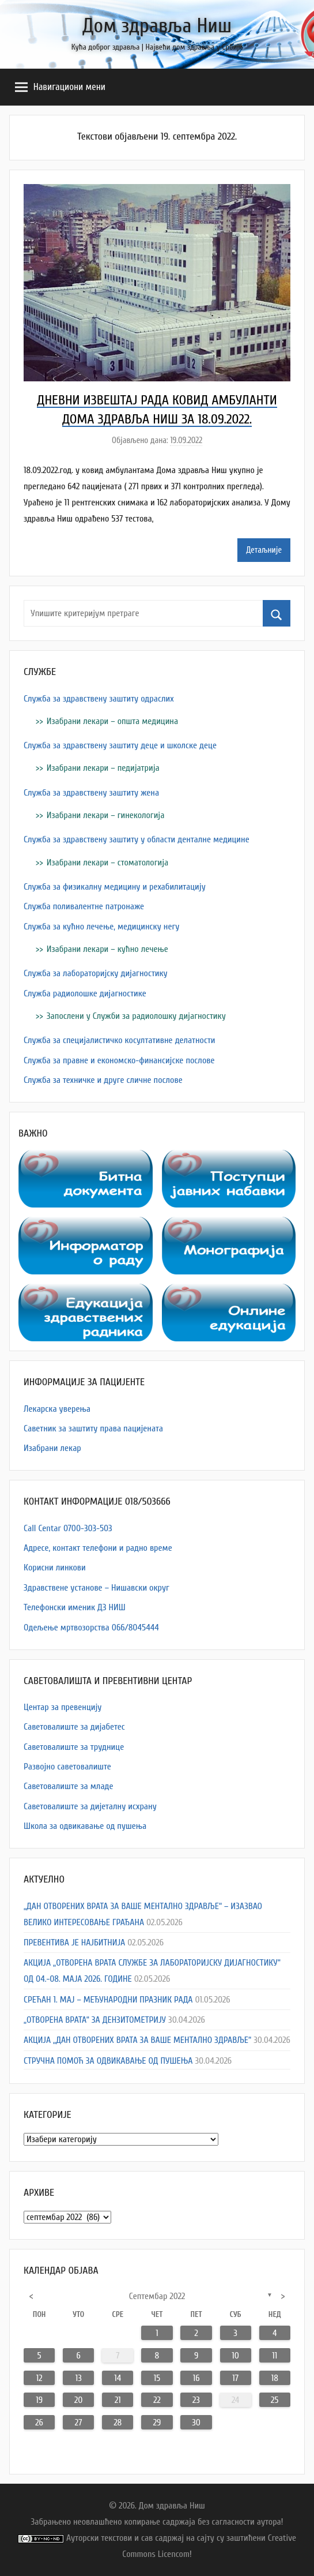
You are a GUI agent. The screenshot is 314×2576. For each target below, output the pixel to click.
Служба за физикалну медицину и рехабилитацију (115, 887)
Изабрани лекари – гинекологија (106, 815)
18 (274, 2378)
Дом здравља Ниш (157, 26)
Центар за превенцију (62, 1707)
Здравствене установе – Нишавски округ (96, 1588)
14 (117, 2378)
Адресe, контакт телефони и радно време (98, 1548)
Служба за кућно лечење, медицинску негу (101, 926)
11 (274, 2355)
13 (78, 2378)
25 (274, 2400)
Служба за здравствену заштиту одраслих (99, 698)
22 (156, 2400)
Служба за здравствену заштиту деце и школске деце (120, 745)
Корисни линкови (55, 1567)
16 (196, 2378)
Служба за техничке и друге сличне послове (103, 1080)
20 (78, 2400)
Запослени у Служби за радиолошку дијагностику (136, 1016)
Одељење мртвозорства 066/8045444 (91, 1627)
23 (196, 2400)
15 (157, 2378)
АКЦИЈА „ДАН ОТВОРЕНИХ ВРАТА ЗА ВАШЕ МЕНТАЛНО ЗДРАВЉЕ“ (137, 2040)
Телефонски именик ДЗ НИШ (75, 1607)
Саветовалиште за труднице (74, 1747)
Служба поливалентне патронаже (84, 906)
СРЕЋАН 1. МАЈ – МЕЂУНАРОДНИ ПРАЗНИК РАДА (108, 1999)
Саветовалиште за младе (69, 1786)
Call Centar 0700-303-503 (68, 1528)
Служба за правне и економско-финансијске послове (119, 1060)
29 (157, 2422)
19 (39, 2400)
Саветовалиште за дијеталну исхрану (90, 1806)
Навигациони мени (60, 87)
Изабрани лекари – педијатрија (103, 768)
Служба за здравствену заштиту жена (91, 793)
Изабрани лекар (52, 1448)
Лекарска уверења (57, 1409)
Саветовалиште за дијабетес (74, 1727)
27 (78, 2422)
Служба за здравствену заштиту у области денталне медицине (136, 839)
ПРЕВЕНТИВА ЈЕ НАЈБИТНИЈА (74, 1942)
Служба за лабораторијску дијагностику (96, 973)
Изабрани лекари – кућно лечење (107, 949)
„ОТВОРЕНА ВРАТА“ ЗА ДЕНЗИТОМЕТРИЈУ (95, 2020)
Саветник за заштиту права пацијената (93, 1428)
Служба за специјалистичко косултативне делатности (119, 1040)
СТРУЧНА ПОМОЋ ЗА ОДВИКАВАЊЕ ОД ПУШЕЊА (108, 2061)
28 (118, 2422)
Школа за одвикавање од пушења (85, 1826)
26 (39, 2422)
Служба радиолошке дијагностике (85, 993)
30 (196, 2422)
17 (235, 2378)
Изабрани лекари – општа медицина (112, 721)
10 (235, 2355)
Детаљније (264, 550)
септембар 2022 (157, 2296)
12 (39, 2378)
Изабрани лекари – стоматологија (107, 862)
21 (118, 2400)
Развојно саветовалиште (67, 1766)
